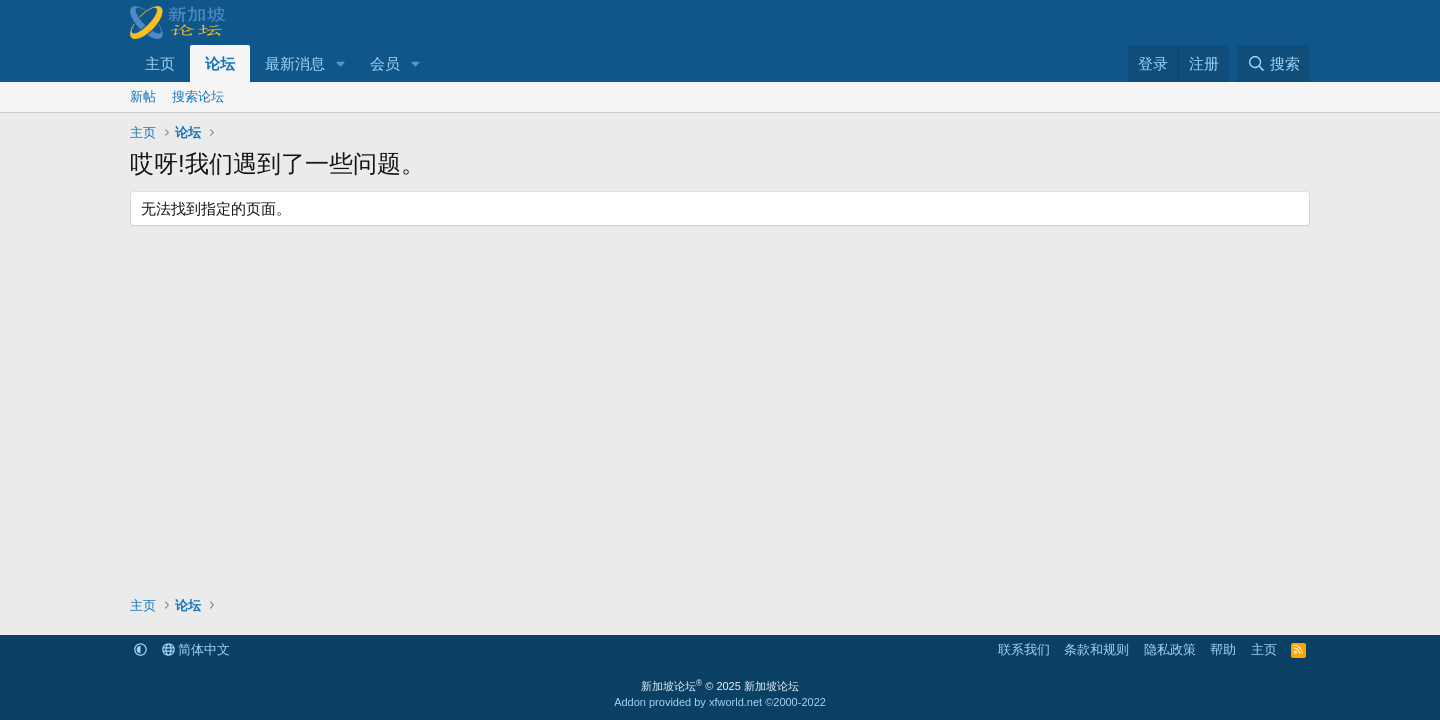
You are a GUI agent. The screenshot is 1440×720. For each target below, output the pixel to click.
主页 (160, 63)
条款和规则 (1096, 649)
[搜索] (1273, 63)
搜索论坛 (198, 96)
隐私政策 (1170, 649)
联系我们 (1024, 649)
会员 (385, 63)
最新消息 (295, 63)
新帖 (143, 96)
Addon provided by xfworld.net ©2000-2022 (720, 702)
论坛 (220, 63)
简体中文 (196, 649)
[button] (341, 63)
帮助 (1223, 649)
